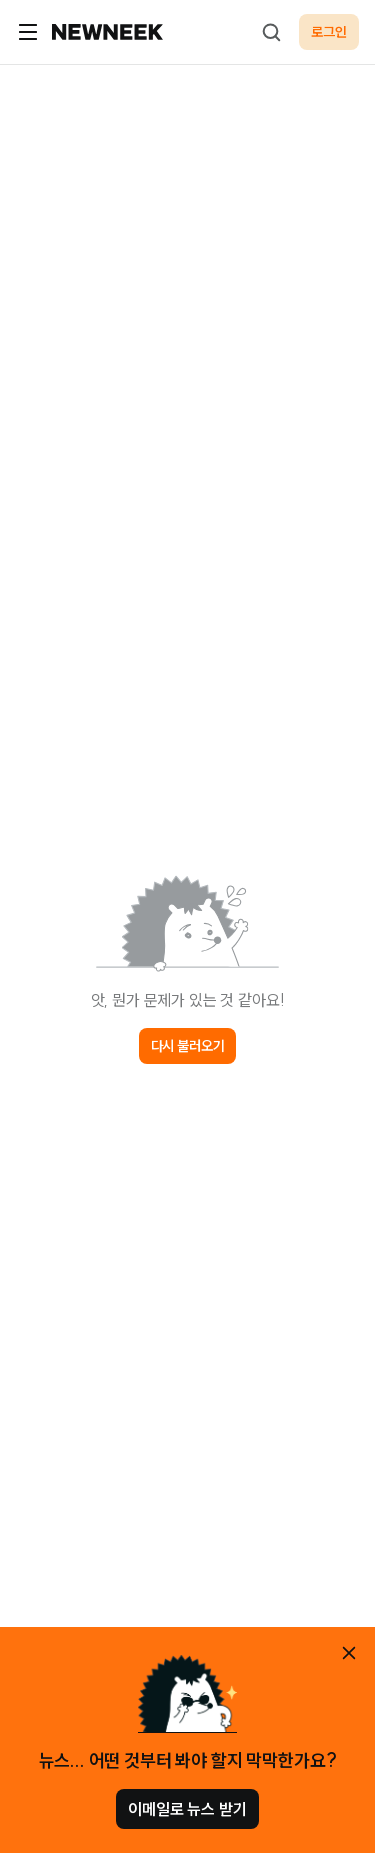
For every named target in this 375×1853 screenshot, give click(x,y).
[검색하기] (271, 32)
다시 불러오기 (188, 1046)
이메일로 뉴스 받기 (187, 1809)
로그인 (329, 32)
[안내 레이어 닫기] (349, 1653)
